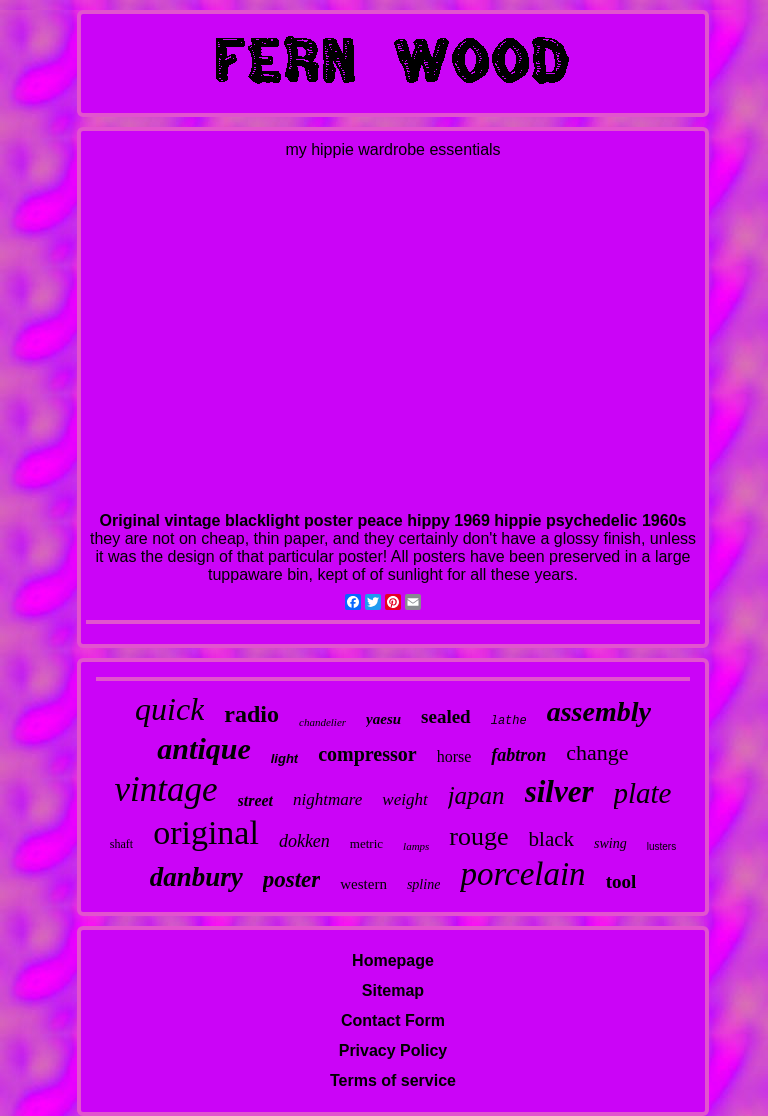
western (363, 884)
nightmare (327, 799)
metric (366, 843)
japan (476, 795)
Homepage (393, 960)
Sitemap (393, 990)
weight (404, 799)
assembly (599, 711)
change (597, 752)
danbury (196, 877)
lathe (509, 721)
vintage (165, 789)
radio (251, 714)
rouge (478, 836)
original (206, 832)
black (551, 839)
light (284, 758)
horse (454, 756)
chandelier (322, 722)
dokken (304, 841)
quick (169, 709)
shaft (121, 844)
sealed (446, 716)
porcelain (522, 874)
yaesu (383, 719)
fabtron (518, 755)
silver (559, 791)
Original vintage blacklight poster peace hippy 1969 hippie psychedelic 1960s (393, 520)
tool (621, 881)
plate (643, 793)
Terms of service (393, 1080)
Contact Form (393, 1020)
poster (292, 879)
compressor (367, 754)
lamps (416, 846)
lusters (661, 846)
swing (610, 843)
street (256, 800)
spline (423, 884)
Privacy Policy (393, 1050)
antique (203, 748)
